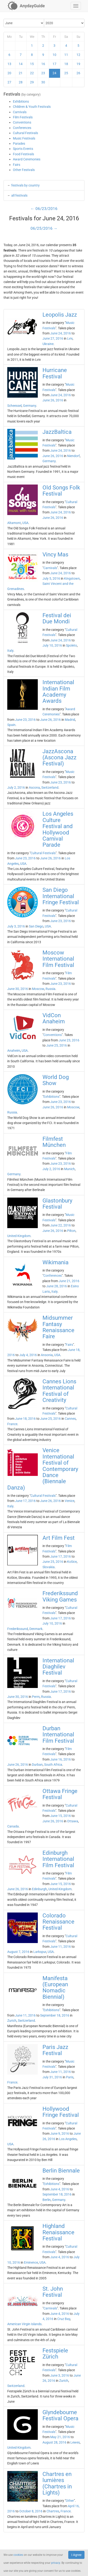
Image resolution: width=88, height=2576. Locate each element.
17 (54, 64)
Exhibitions (21, 101)
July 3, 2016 (16, 926)
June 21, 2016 (69, 1281)
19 (78, 64)
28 (21, 82)
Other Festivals (24, 170)
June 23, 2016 (25, 720)
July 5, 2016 (51, 578)
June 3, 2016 (59, 2375)
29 (32, 82)
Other (70, 2500)
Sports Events (23, 149)
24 (54, 73)
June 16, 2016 (60, 1759)
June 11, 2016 (60, 1946)
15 (32, 64)
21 (21, 73)
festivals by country (25, 185)
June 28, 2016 (56, 1286)
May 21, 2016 (60, 2437)
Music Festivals (24, 138)
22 (32, 73)
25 (66, 73)
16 (43, 64)
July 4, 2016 (28, 1355)
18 (66, 64)
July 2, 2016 (16, 787)
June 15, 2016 (60, 1816)
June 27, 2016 (52, 338)
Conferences (22, 128)
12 (78, 55)
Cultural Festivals (25, 133)
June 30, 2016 (17, 989)
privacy (55, 2562)
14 (21, 64)
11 (66, 55)
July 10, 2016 (52, 645)
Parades (19, 143)
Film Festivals (23, 117)
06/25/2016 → (44, 228)
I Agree (76, 2555)
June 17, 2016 (25, 1501)
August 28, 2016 (54, 2442)
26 (78, 73)
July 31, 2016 (52, 2077)
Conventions (22, 122)
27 (9, 82)
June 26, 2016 (52, 400)
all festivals (19, 195)
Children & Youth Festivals (32, 107)
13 (9, 64)
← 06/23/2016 (44, 208)
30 (43, 82)
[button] (76, 6)
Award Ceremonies (26, 159)
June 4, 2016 (59, 2189)
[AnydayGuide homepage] (26, 6)
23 (43, 73)
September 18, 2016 (54, 2015)
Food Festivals (23, 154)
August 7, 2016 (18, 1952)
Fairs (16, 165)
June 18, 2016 (25, 1418)
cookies (18, 2555)
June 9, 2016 (59, 2133)
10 (54, 55)
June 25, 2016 (56, 1045)
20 (9, 73)
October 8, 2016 (30, 2511)
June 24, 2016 (60, 333)
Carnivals (20, 112)
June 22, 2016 (60, 1225)
